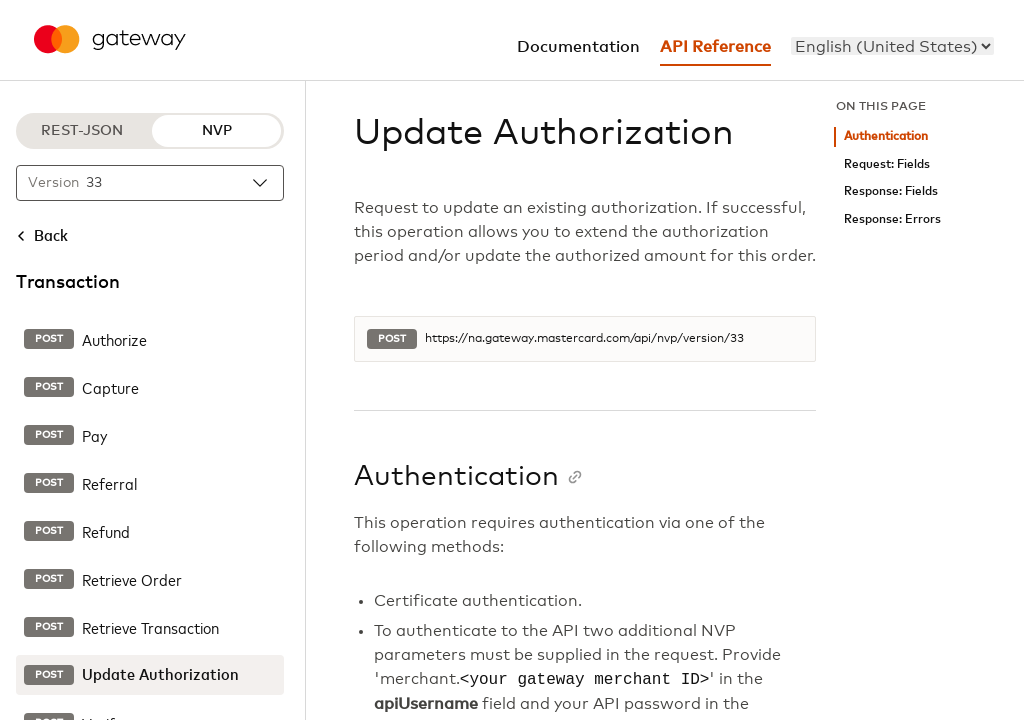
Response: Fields (891, 191)
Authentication (886, 136)
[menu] (892, 46)
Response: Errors (892, 219)
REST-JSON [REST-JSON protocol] (82, 131)
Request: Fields (887, 164)
